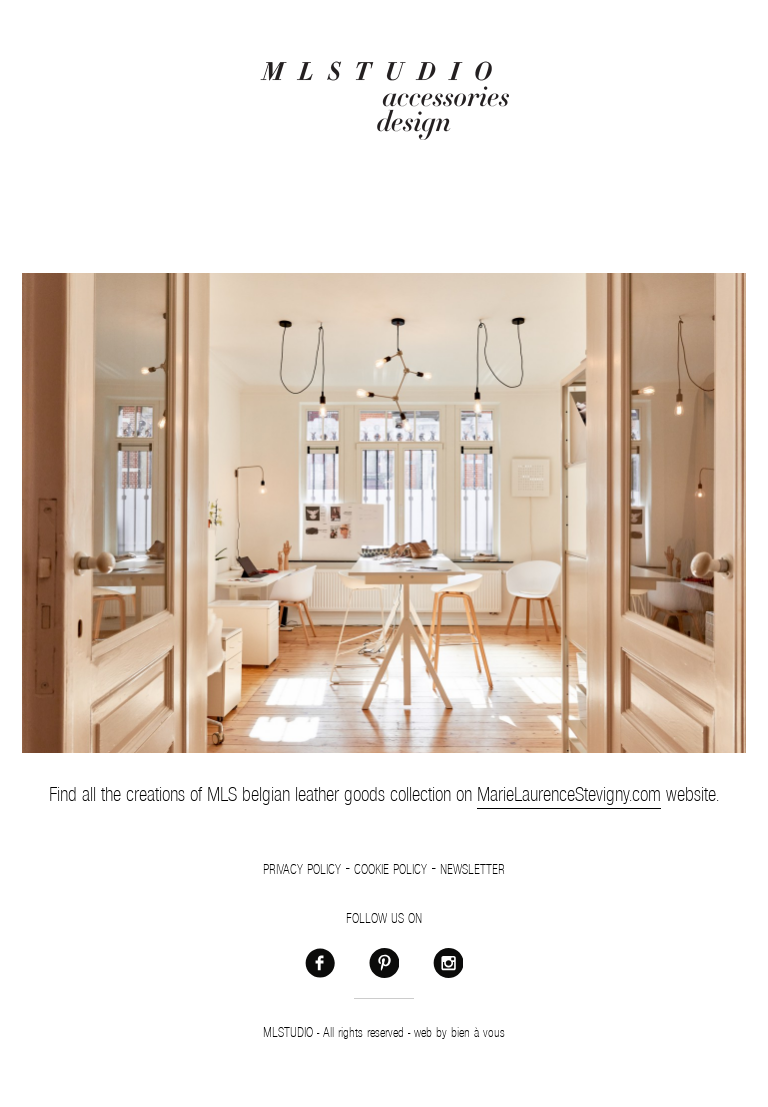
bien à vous (478, 1033)
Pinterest (384, 962)
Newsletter (472, 870)
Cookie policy (390, 870)
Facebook (320, 962)
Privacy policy (302, 870)
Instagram (448, 962)
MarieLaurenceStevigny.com (569, 795)
